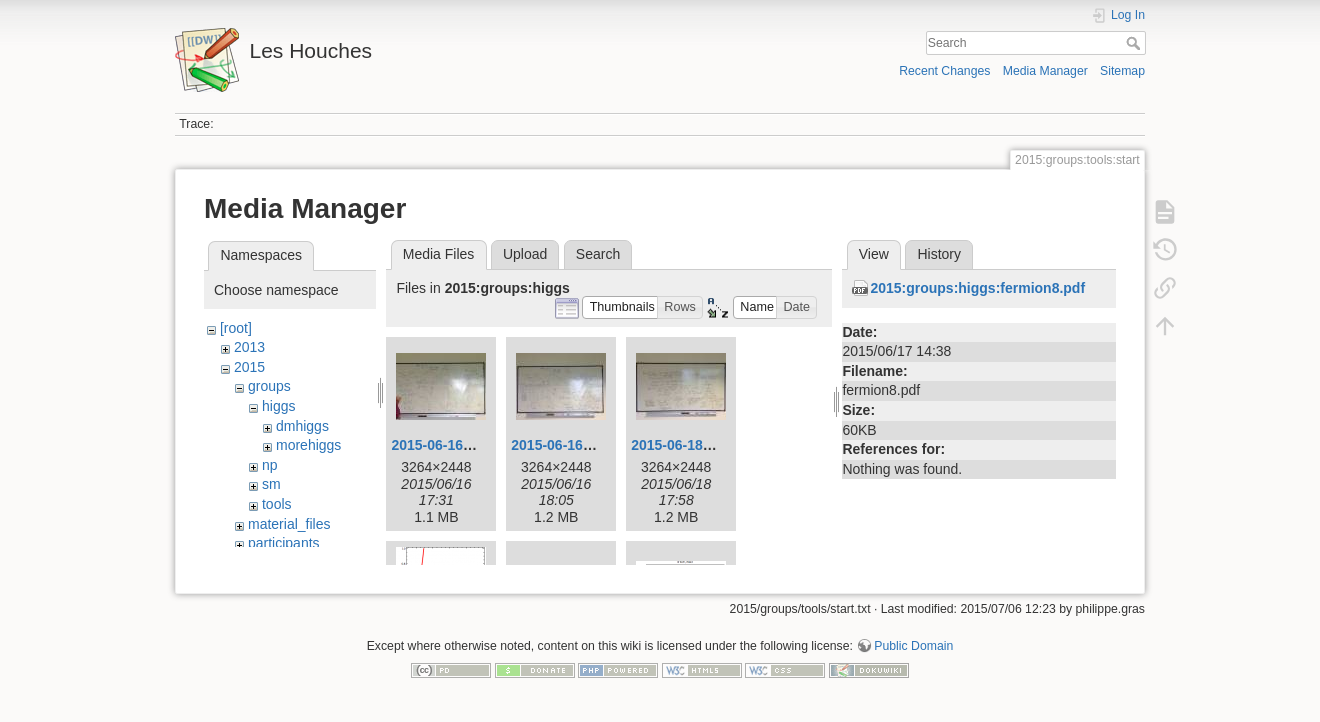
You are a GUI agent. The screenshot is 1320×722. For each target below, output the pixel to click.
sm (271, 484)
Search (1135, 43)
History (939, 254)
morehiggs (308, 445)
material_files (289, 524)
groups (269, 386)
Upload (525, 254)
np (270, 465)
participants (284, 543)
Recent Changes (944, 71)
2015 (249, 367)
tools (277, 504)
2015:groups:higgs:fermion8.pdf (977, 288)
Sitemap (1122, 71)
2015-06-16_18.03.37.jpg (590, 445)
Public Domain (913, 656)
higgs (278, 406)
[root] (236, 328)
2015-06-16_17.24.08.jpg (470, 445)
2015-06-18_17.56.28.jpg (710, 445)
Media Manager (1045, 71)
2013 (249, 347)
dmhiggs (302, 426)
